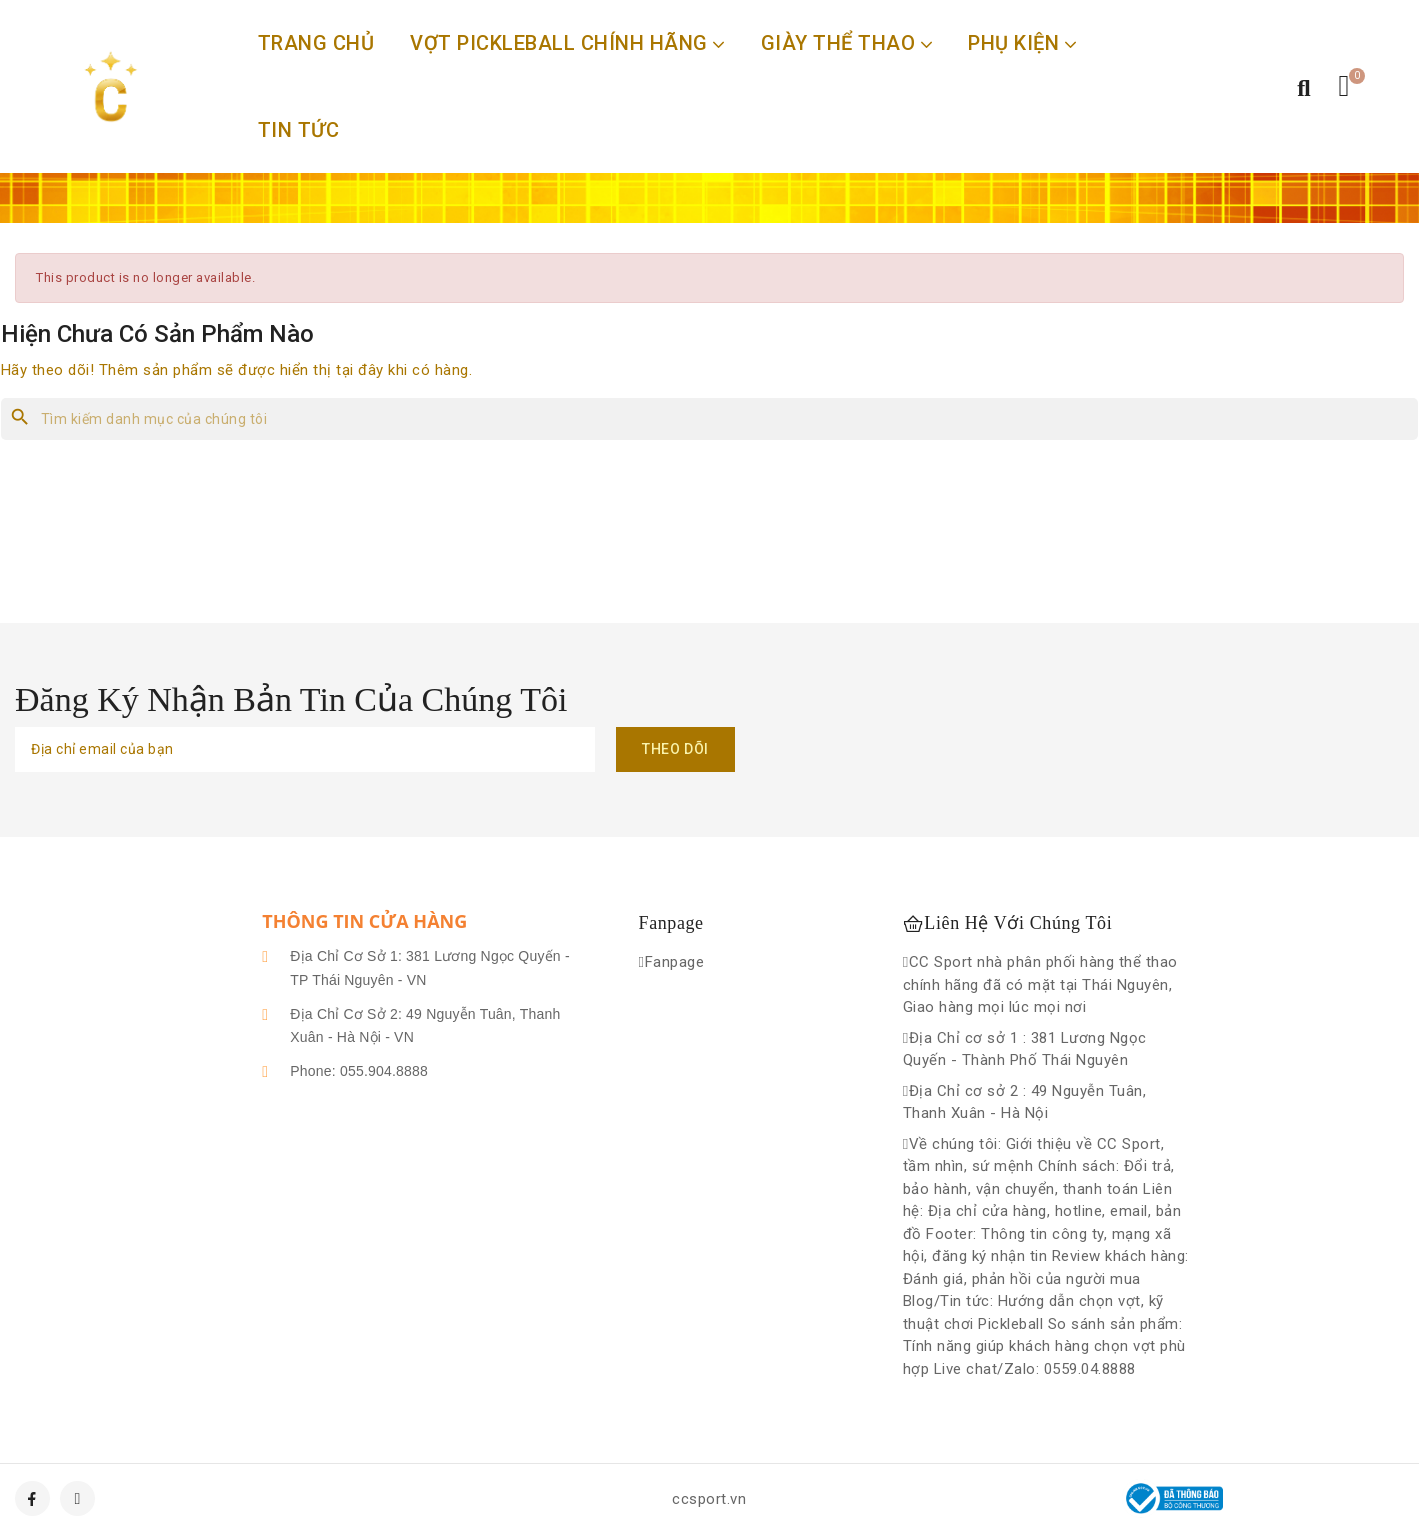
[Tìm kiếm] (709, 419)
